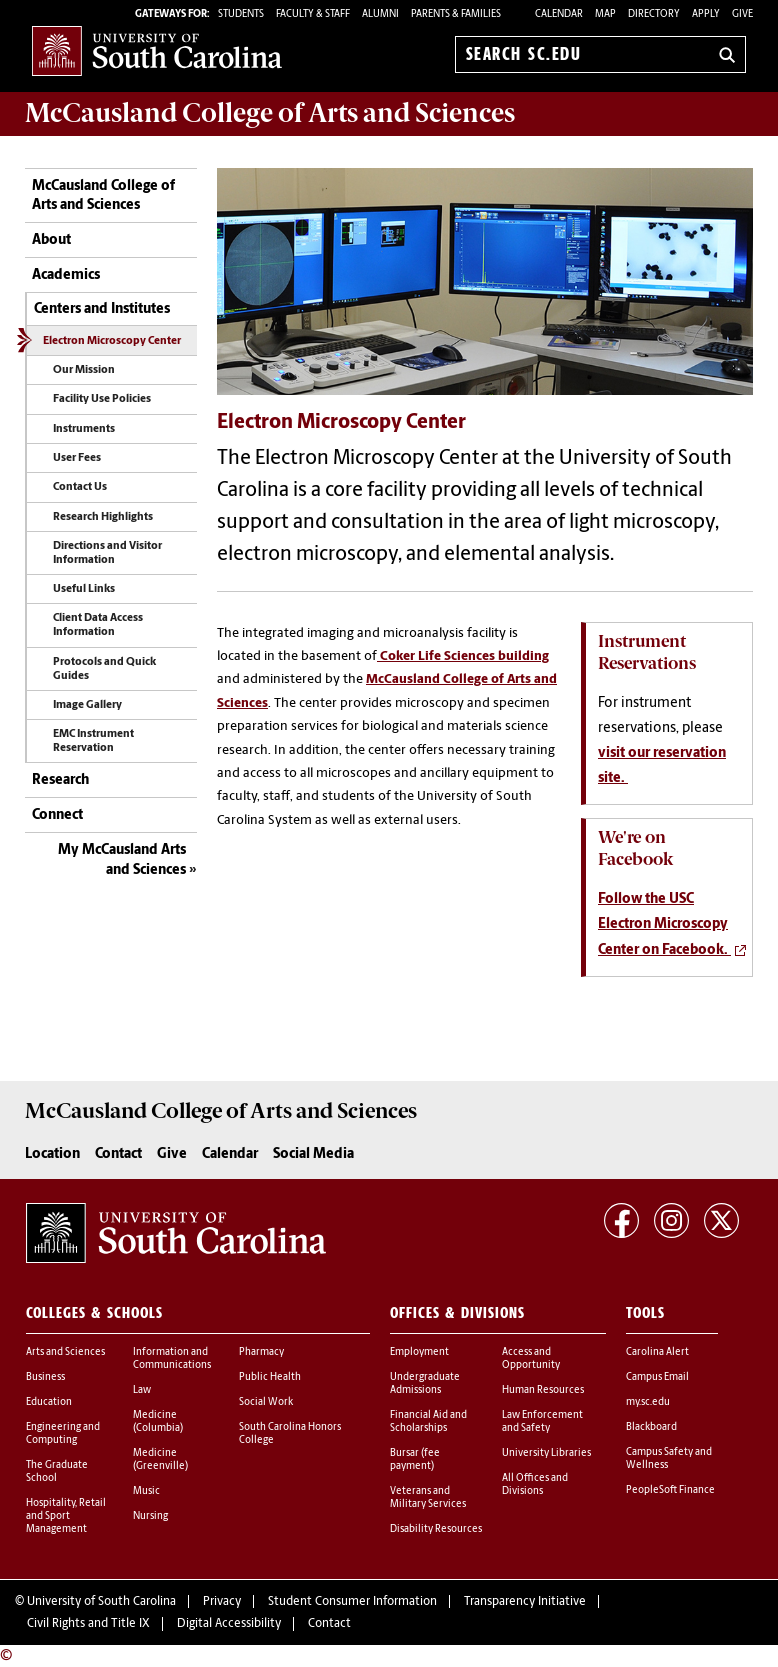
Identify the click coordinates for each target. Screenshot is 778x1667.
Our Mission (84, 370)
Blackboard (651, 1427)
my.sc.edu (648, 1402)
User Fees (77, 458)
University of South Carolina (101, 1602)
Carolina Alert (657, 1352)
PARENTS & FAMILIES (456, 14)
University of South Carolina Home (157, 50)
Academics (66, 275)
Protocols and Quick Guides (104, 669)
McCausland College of (270, 113)
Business (45, 1377)
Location (52, 1154)
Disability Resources (436, 1529)
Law (142, 1390)
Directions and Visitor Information (107, 553)
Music (146, 1491)
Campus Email (657, 1377)
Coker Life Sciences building (463, 656)
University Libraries (546, 1453)
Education (49, 1402)
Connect (57, 815)
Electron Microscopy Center (112, 341)
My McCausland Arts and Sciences (122, 860)
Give (742, 14)
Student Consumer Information (352, 1602)
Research (60, 780)
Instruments (84, 429)
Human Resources (543, 1390)
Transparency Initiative (525, 1602)
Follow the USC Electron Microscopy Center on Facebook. (664, 924)
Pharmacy (261, 1352)
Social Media (313, 1154)
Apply (706, 14)
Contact (118, 1154)
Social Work (266, 1402)
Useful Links (84, 589)
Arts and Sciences (65, 1352)
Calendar (559, 14)
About (51, 240)
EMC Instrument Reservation (93, 741)
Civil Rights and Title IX (88, 1624)
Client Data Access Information (98, 625)
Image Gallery (87, 705)
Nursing (150, 1516)
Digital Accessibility (229, 1624)
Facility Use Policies (102, 399)
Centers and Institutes (102, 309)
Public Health (270, 1377)
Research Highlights (103, 517)
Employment (419, 1352)
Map (605, 14)
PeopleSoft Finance (670, 1490)
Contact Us (80, 487)
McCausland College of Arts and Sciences (103, 196)
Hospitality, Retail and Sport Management (66, 1516)
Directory (654, 14)
